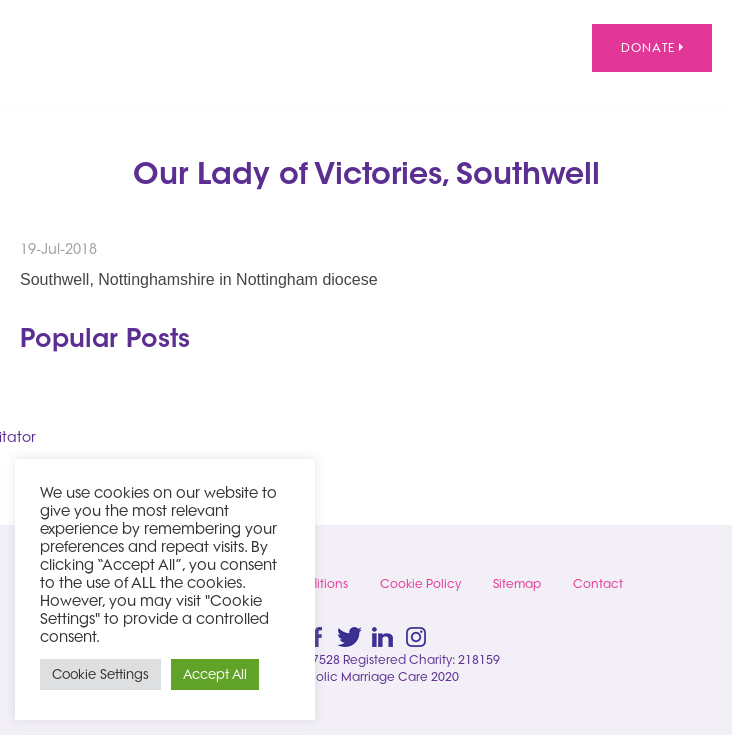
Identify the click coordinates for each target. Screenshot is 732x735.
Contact (598, 583)
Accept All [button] (215, 674)
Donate (652, 47)
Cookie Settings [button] (100, 674)
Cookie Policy (420, 583)
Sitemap (517, 583)
